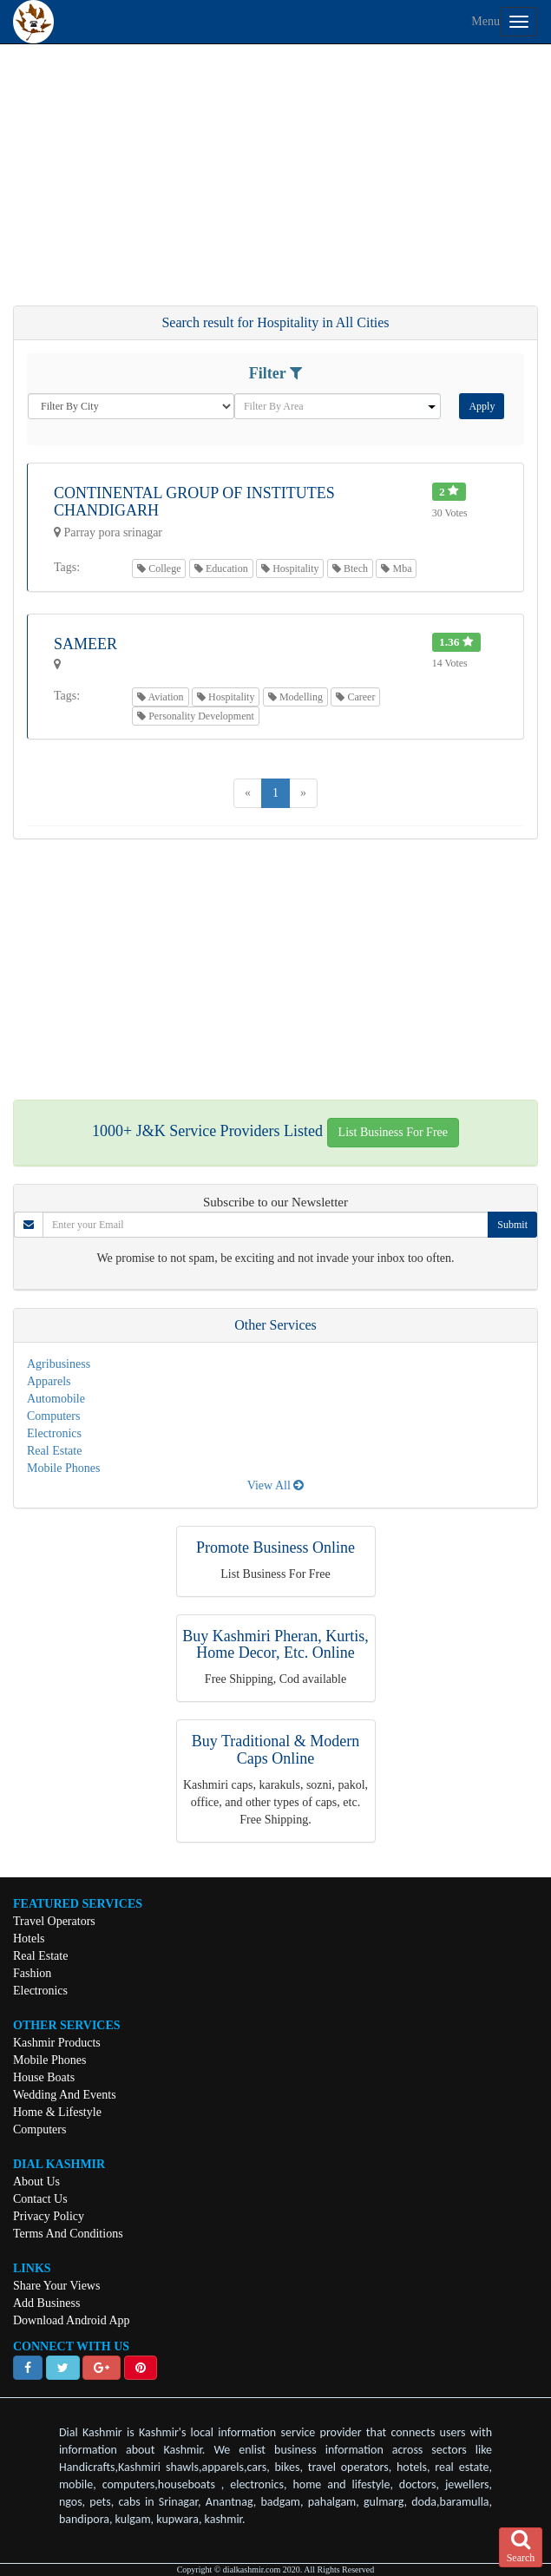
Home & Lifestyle (57, 2112)
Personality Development (195, 716)
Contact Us (40, 2198)
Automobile (56, 1398)
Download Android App (71, 2320)
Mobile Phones (63, 1468)
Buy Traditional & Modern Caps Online (276, 1749)
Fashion (32, 1973)
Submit (512, 1225)
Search (521, 2546)
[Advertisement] (275, 183)
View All (276, 1485)
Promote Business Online (275, 1547)
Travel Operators (54, 1921)
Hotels (29, 1938)
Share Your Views (56, 2285)
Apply (482, 406)
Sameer (85, 644)
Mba (396, 568)
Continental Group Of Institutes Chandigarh (194, 501)
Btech (350, 568)
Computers (53, 1416)
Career (355, 697)
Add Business (46, 2303)
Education (221, 568)
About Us (36, 2181)
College (158, 568)
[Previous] (247, 793)
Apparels (49, 1381)
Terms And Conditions (68, 2233)
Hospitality (289, 568)
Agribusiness (58, 1363)
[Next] (303, 793)
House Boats (44, 2077)
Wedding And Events (64, 2094)
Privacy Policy (48, 2216)
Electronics (54, 1433)
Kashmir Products (57, 2042)
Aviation (160, 697)
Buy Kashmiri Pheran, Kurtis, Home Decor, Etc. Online (275, 1644)
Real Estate (54, 1450)
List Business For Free (393, 1132)
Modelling (295, 697)
